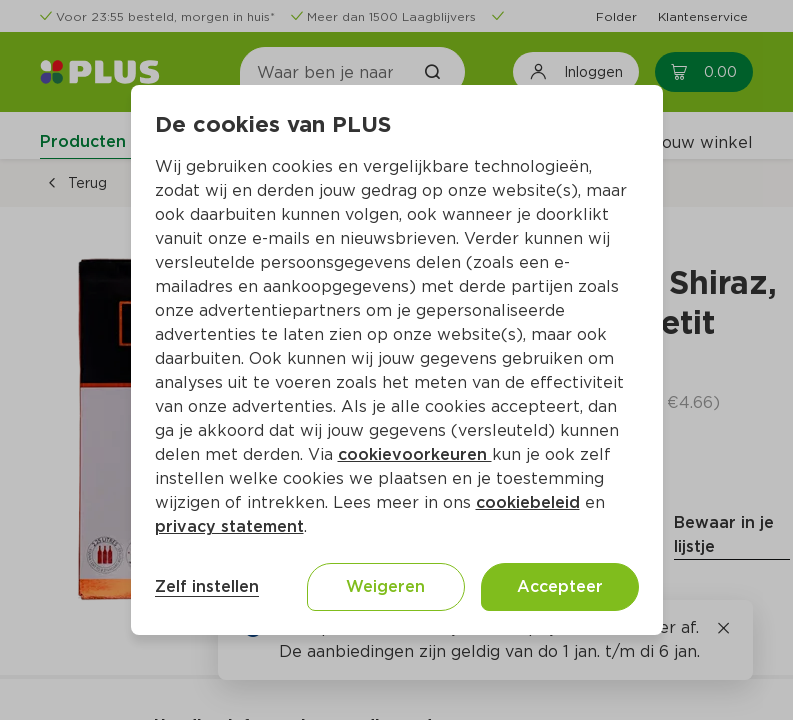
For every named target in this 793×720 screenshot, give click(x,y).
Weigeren (385, 586)
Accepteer (560, 586)
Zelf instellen (207, 586)
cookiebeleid (528, 502)
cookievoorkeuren (415, 454)
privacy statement (229, 526)
